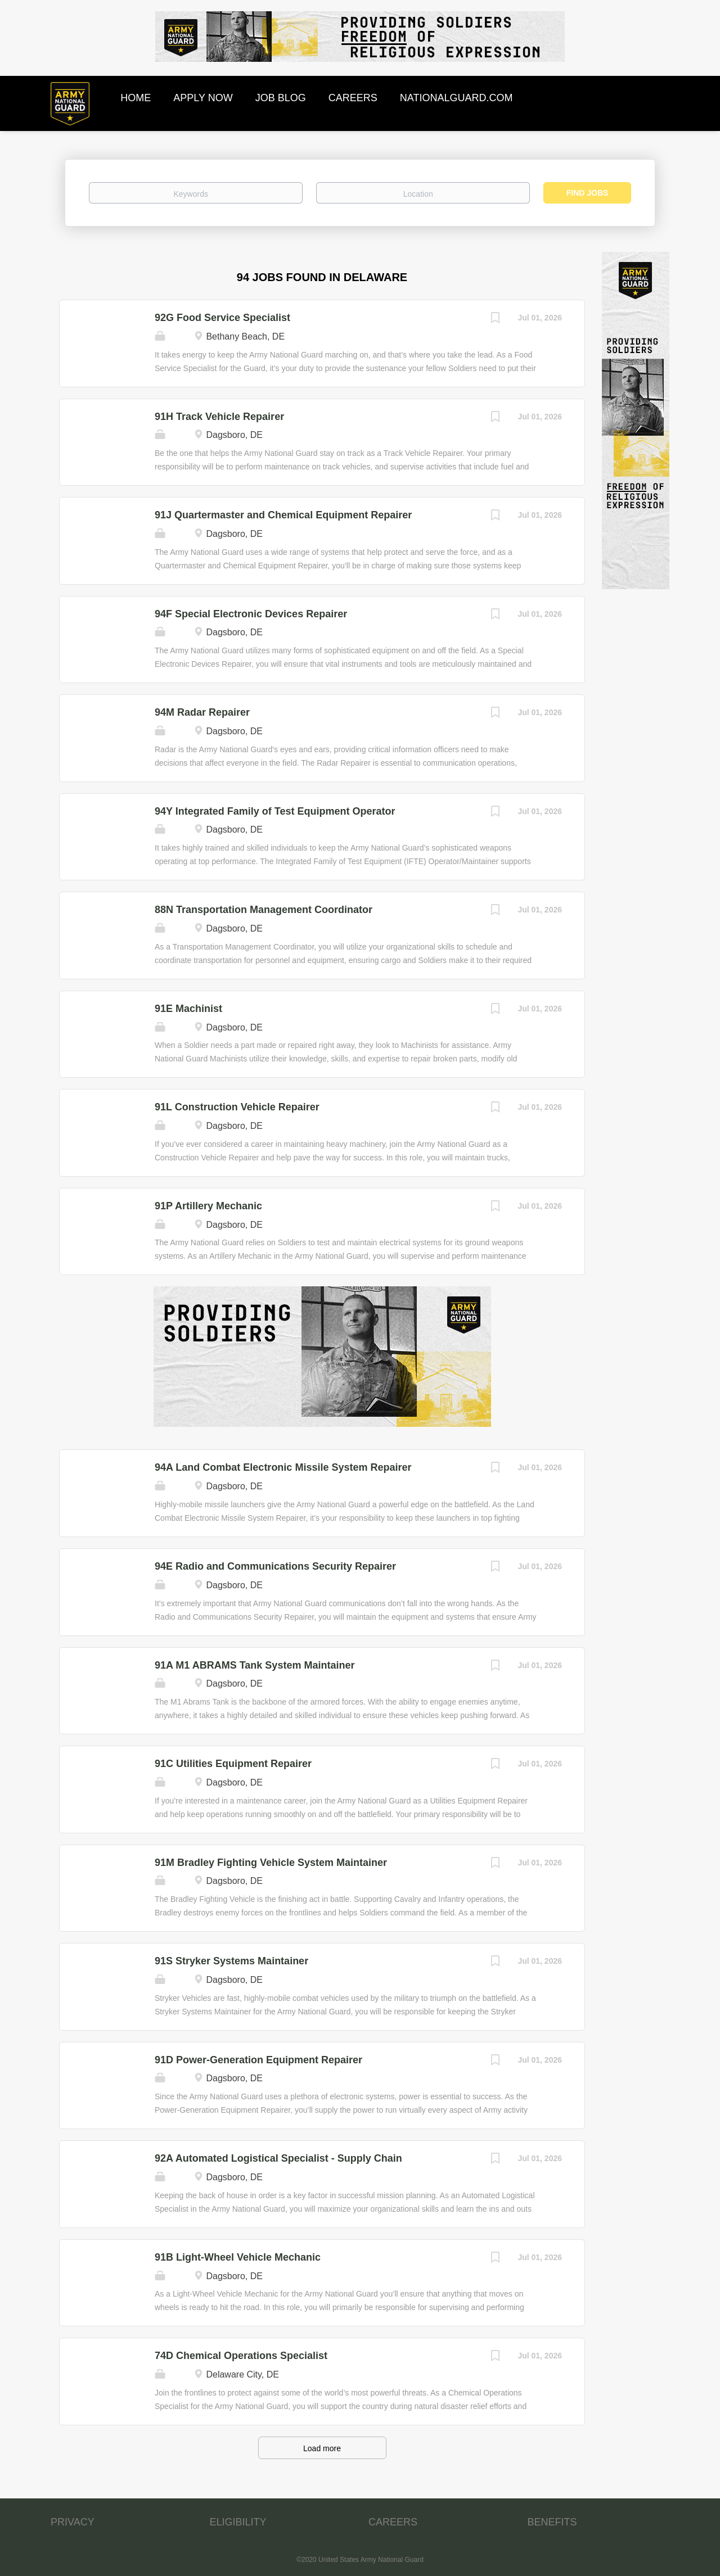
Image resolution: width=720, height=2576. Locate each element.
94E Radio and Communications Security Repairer (275, 1566)
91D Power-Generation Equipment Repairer (258, 2060)
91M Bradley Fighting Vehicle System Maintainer (271, 1862)
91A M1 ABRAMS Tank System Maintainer (254, 1665)
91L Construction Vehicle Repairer (237, 1107)
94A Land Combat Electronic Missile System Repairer (283, 1467)
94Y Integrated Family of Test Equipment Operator (275, 811)
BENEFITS (552, 2522)
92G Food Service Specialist (222, 317)
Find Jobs (587, 192)
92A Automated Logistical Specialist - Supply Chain (278, 2158)
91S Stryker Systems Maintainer (231, 1961)
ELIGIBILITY (238, 2522)
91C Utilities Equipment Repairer (233, 1763)
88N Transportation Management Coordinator (263, 909)
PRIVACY (72, 2522)
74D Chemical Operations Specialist (241, 2355)
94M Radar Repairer (202, 712)
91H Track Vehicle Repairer (219, 416)
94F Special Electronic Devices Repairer (251, 614)
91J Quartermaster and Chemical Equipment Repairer (283, 515)
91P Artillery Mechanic (208, 1206)
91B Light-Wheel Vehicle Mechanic (238, 2257)
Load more (322, 2448)
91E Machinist (188, 1008)
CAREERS (392, 2522)
